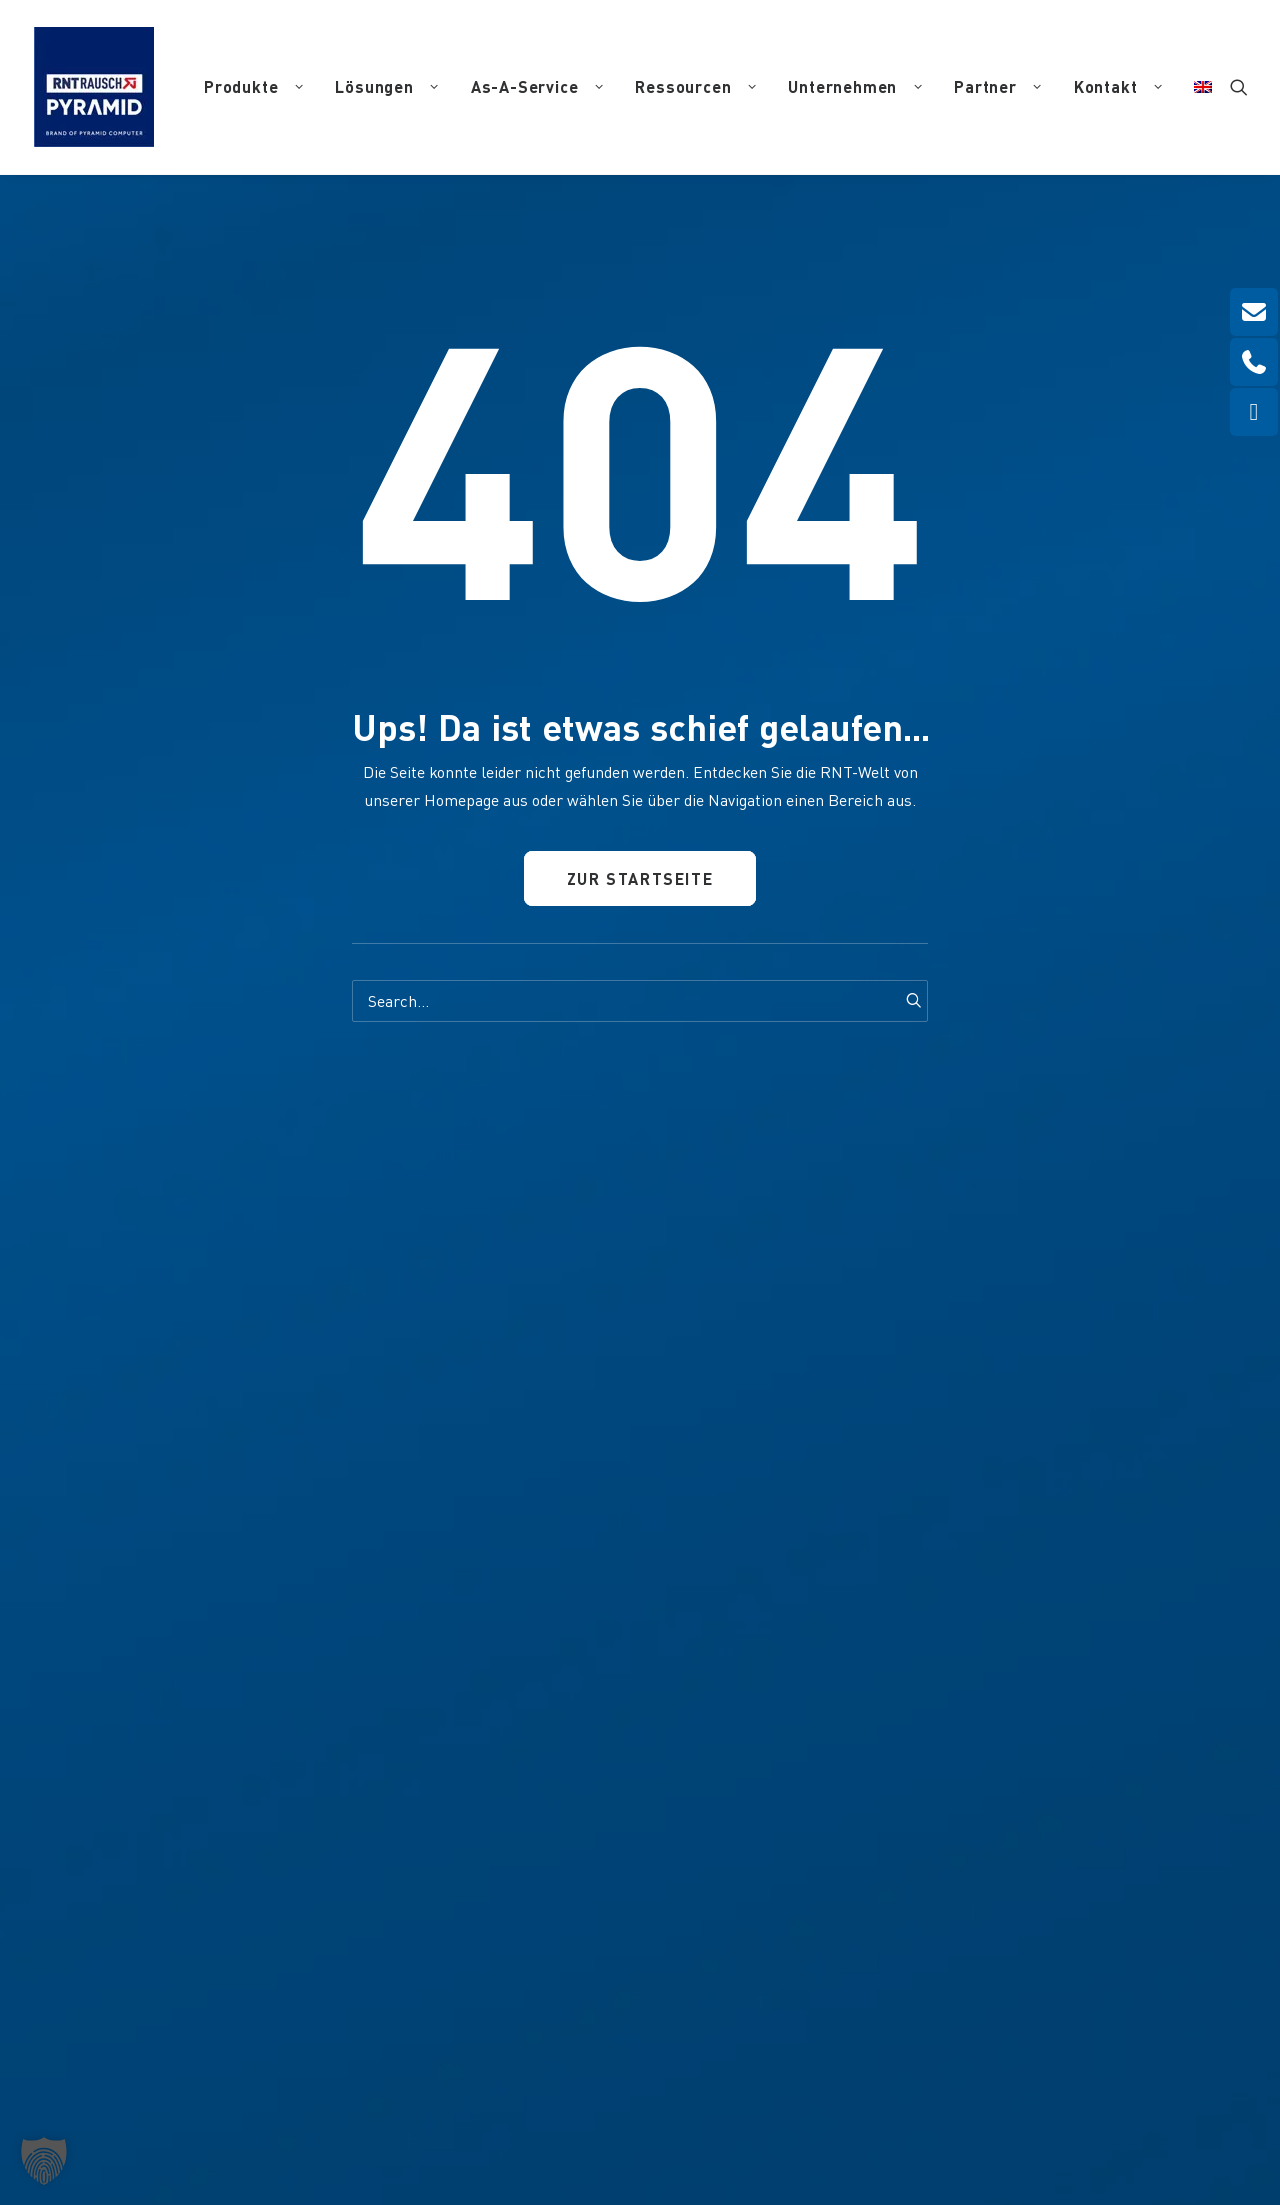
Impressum (676, 2084)
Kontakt (1118, 86)
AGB (947, 2084)
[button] (1239, 87)
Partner (998, 86)
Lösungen (386, 86)
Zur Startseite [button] (639, 879)
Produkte (253, 86)
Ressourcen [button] (695, 86)
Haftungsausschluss (863, 2084)
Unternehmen (855, 86)
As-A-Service (537, 86)
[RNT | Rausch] (94, 87)
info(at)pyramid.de (418, 1805)
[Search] (640, 1001)
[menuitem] (253, 87)
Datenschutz (756, 2084)
